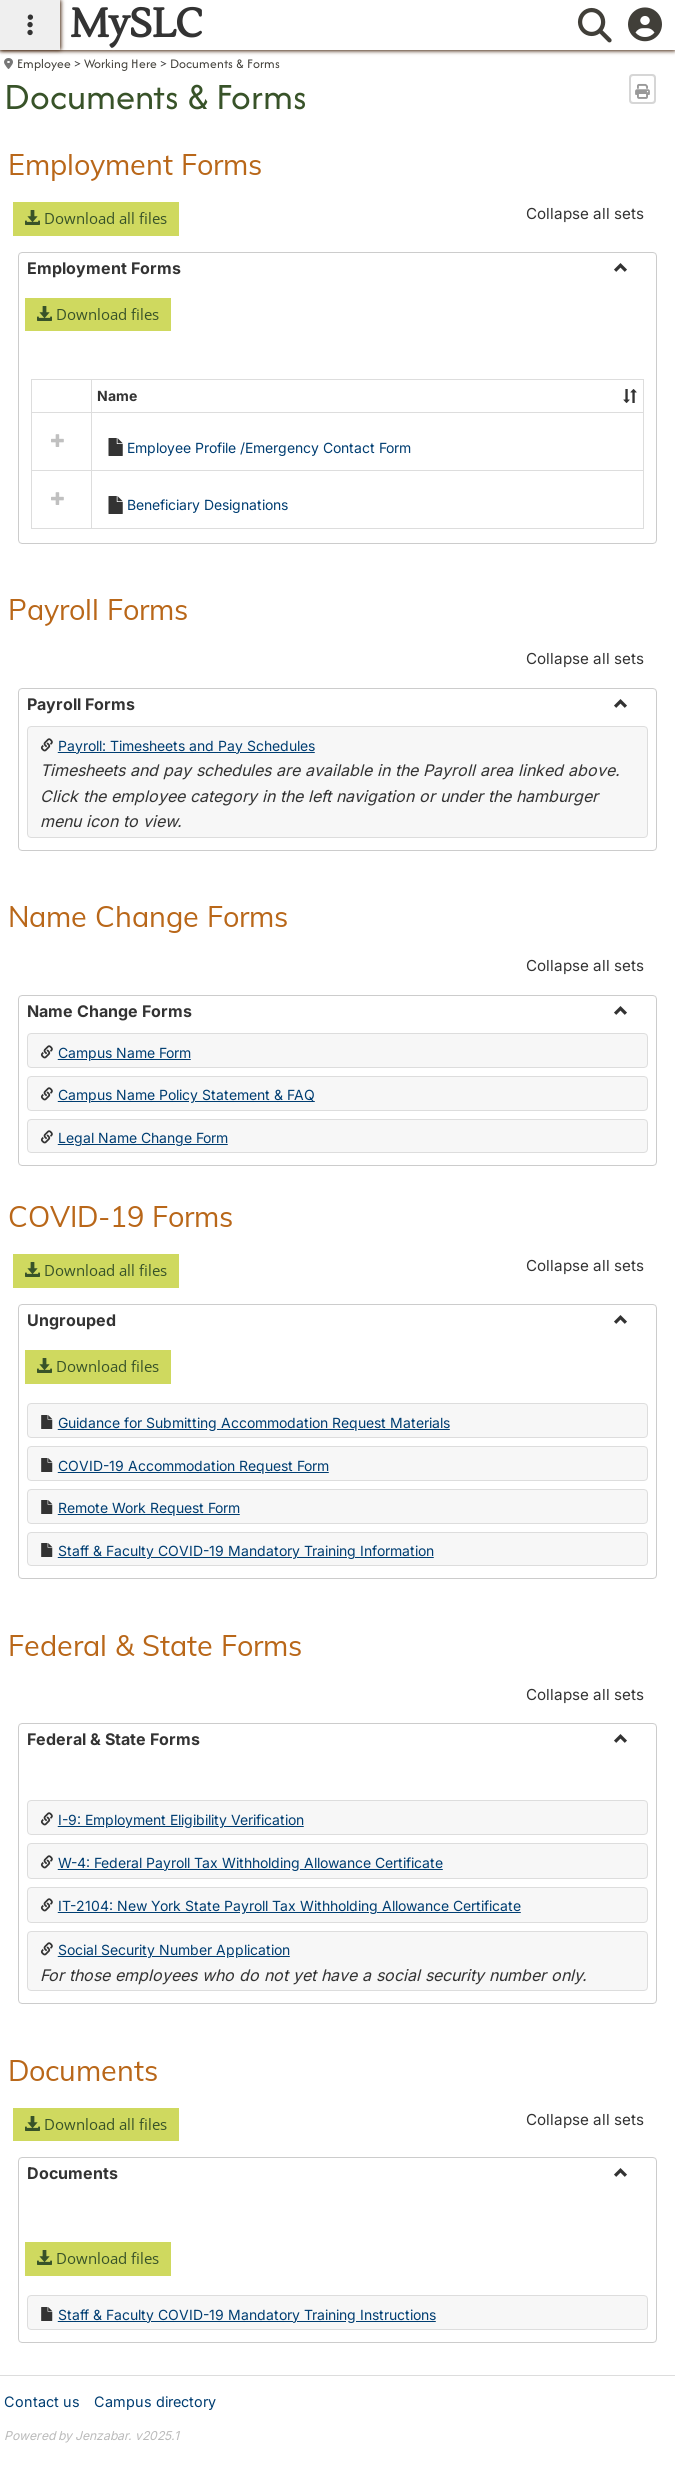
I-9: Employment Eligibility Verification (181, 1949)
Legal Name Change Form (143, 1268)
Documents (83, 2200)
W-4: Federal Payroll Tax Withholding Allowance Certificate (250, 1992)
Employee (44, 63)
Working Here (120, 63)
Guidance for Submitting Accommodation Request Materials (254, 1552)
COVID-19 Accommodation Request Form (193, 1595)
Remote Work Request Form (149, 1638)
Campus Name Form (124, 1182)
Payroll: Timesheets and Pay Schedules (186, 875)
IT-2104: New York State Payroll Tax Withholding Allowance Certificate (289, 2036)
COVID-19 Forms (120, 1346)
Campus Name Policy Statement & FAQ (186, 1225)
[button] (96, 219)
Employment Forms (135, 164)
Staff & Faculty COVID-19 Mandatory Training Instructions (247, 2444)
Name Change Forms (148, 1047)
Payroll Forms (98, 740)
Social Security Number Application (174, 2080)
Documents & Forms (225, 63)
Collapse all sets (585, 213)
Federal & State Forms (155, 1775)
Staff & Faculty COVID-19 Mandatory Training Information (246, 1681)
